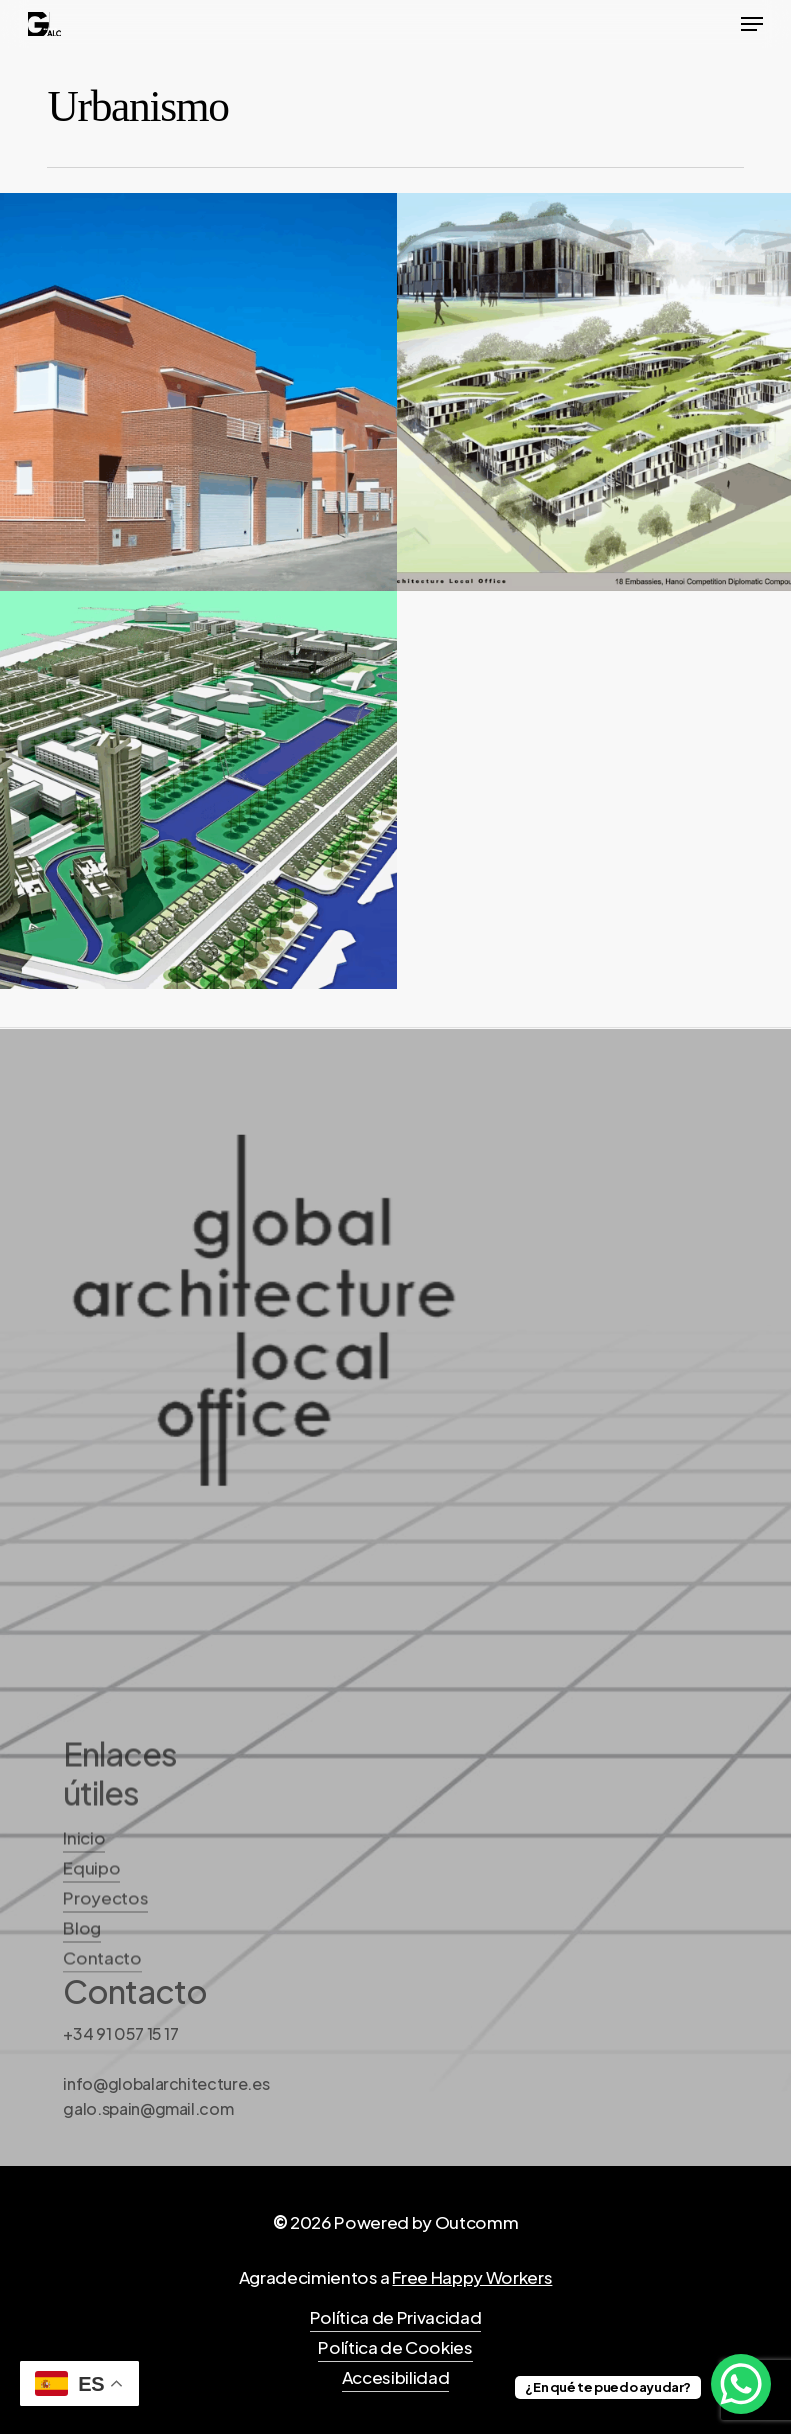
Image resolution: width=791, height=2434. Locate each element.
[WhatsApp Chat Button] (741, 2384)
